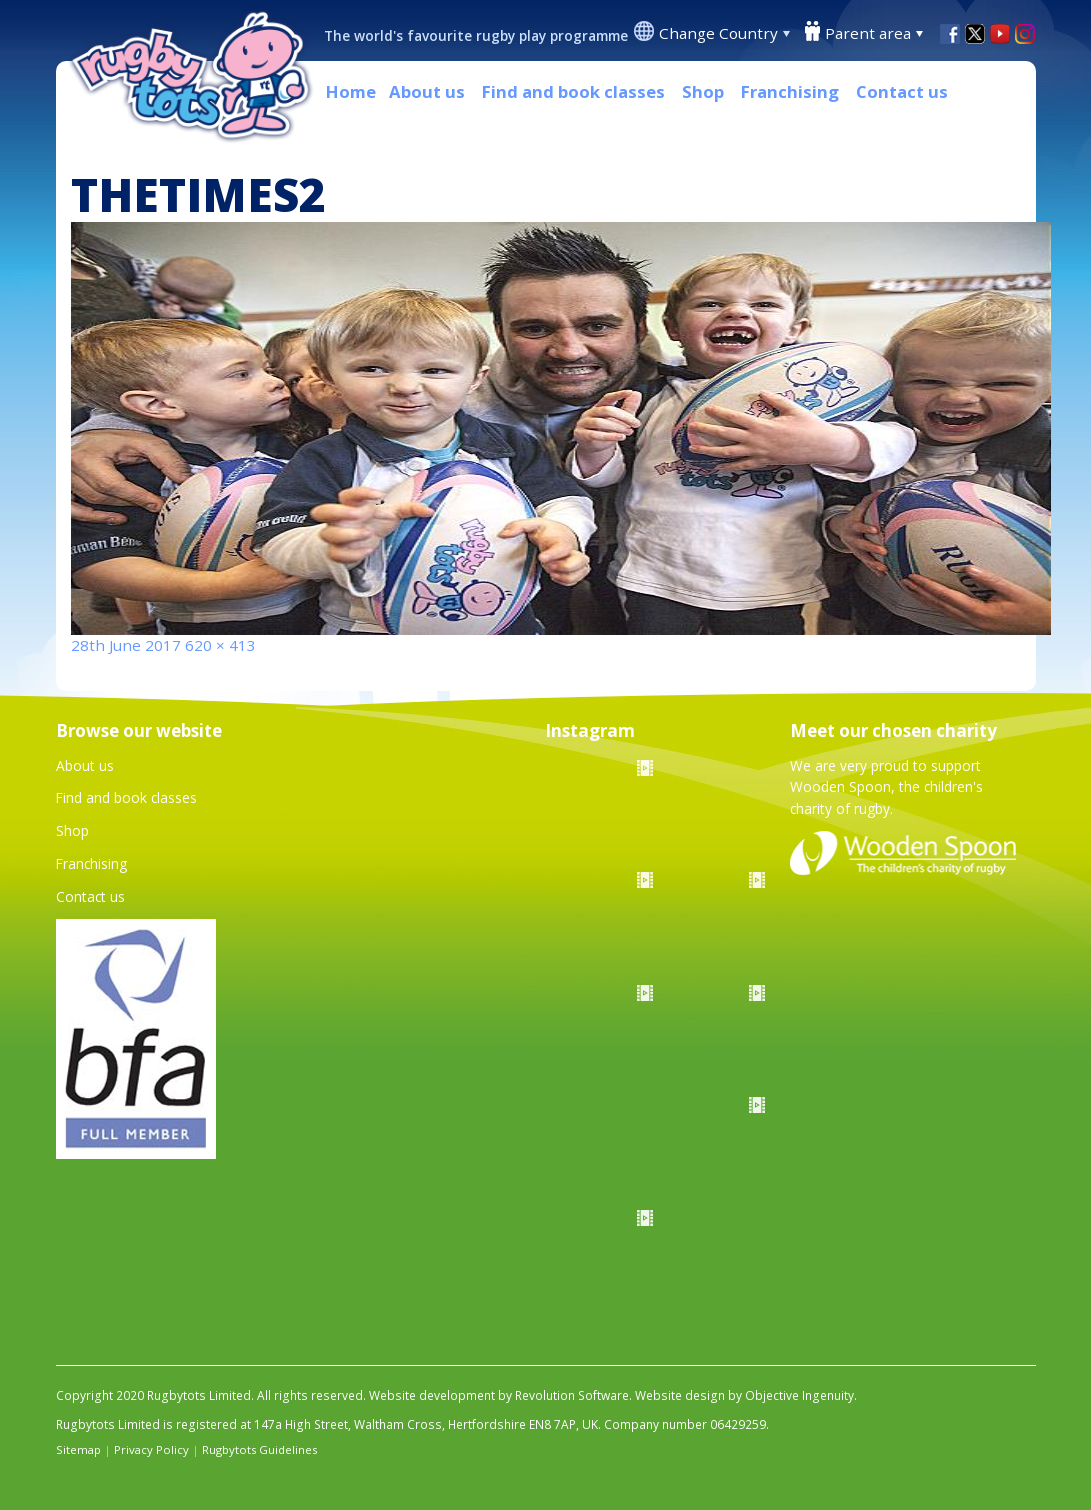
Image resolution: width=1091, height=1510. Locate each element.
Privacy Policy (151, 1449)
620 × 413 (220, 645)
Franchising (790, 91)
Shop (703, 91)
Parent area (868, 33)
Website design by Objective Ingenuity (744, 1395)
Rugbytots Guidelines (259, 1449)
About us (427, 91)
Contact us (902, 91)
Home (351, 91)
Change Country (718, 33)
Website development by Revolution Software (499, 1395)
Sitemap (78, 1449)
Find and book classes (573, 91)
